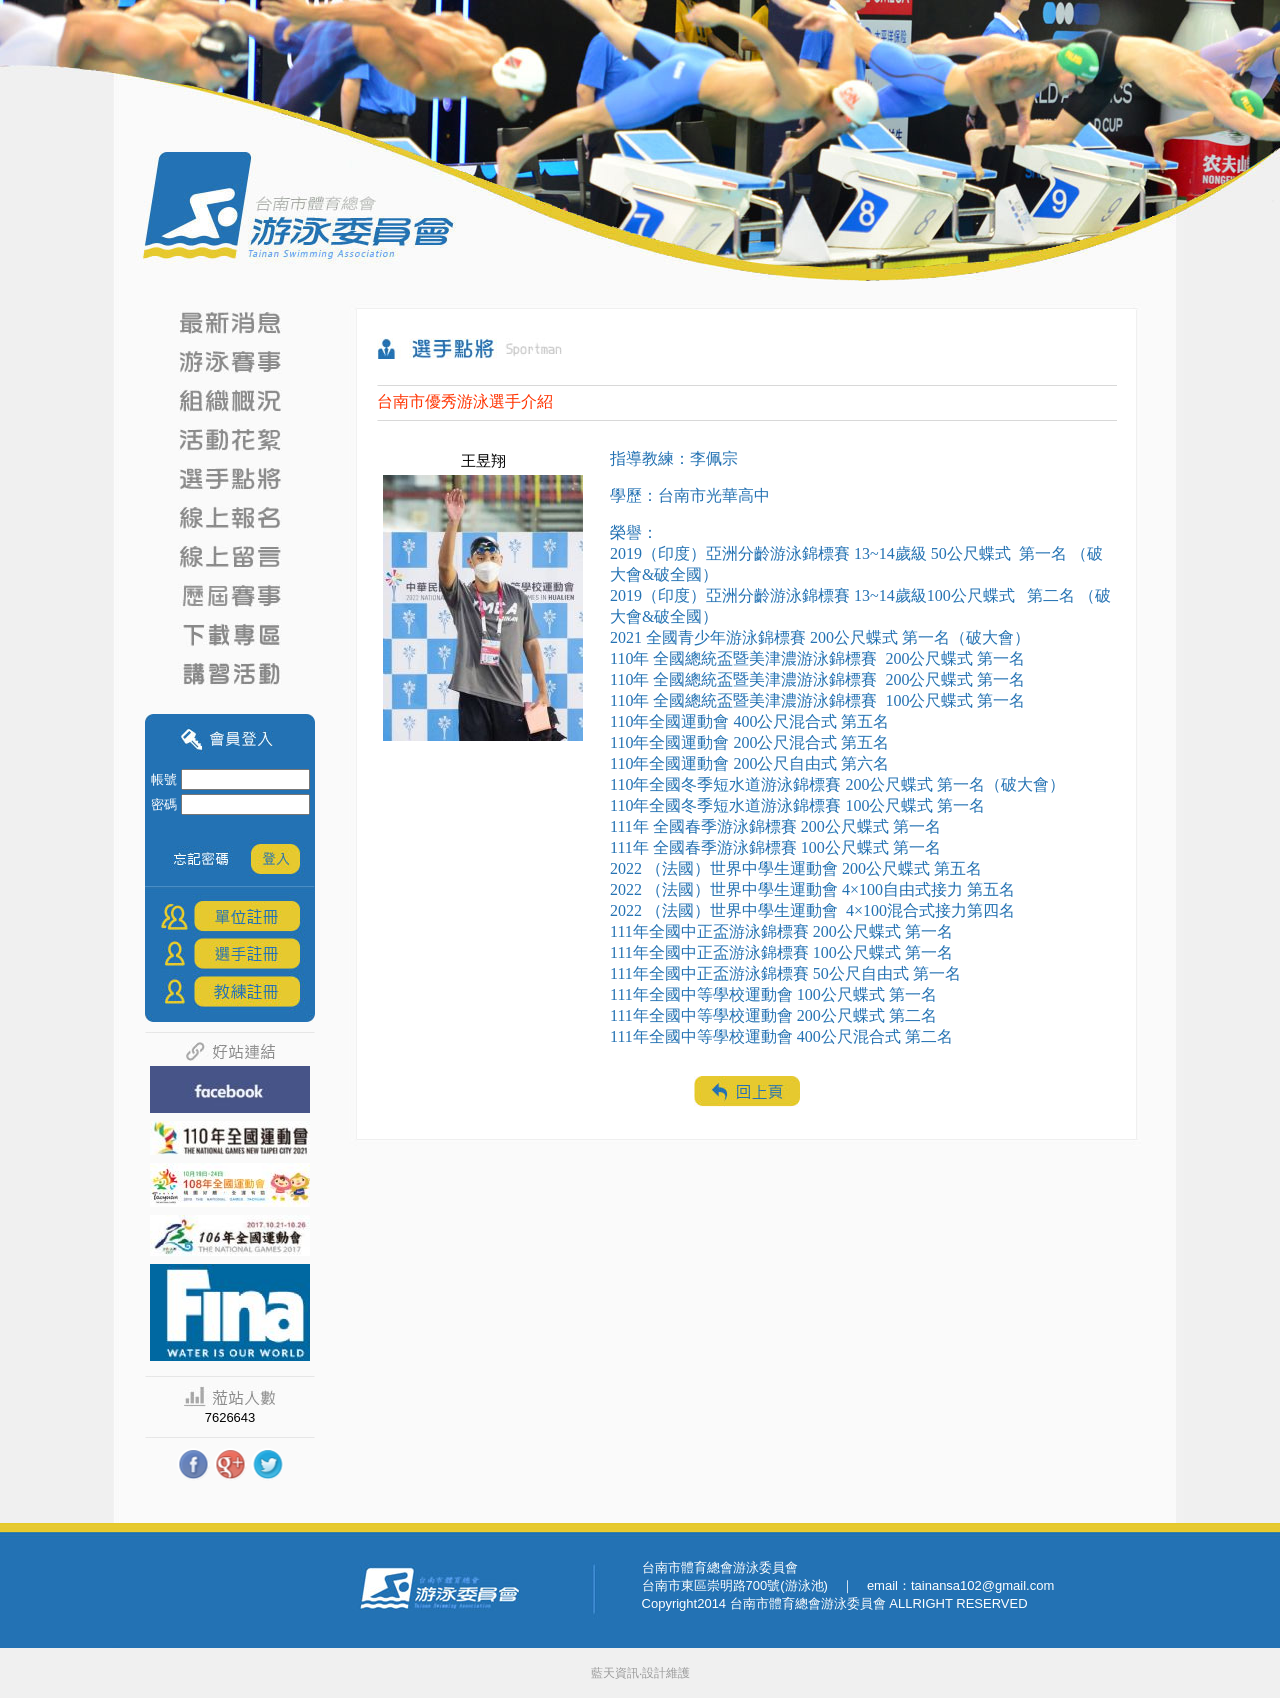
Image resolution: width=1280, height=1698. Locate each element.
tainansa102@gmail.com (982, 1585)
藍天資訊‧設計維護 (640, 1673)
